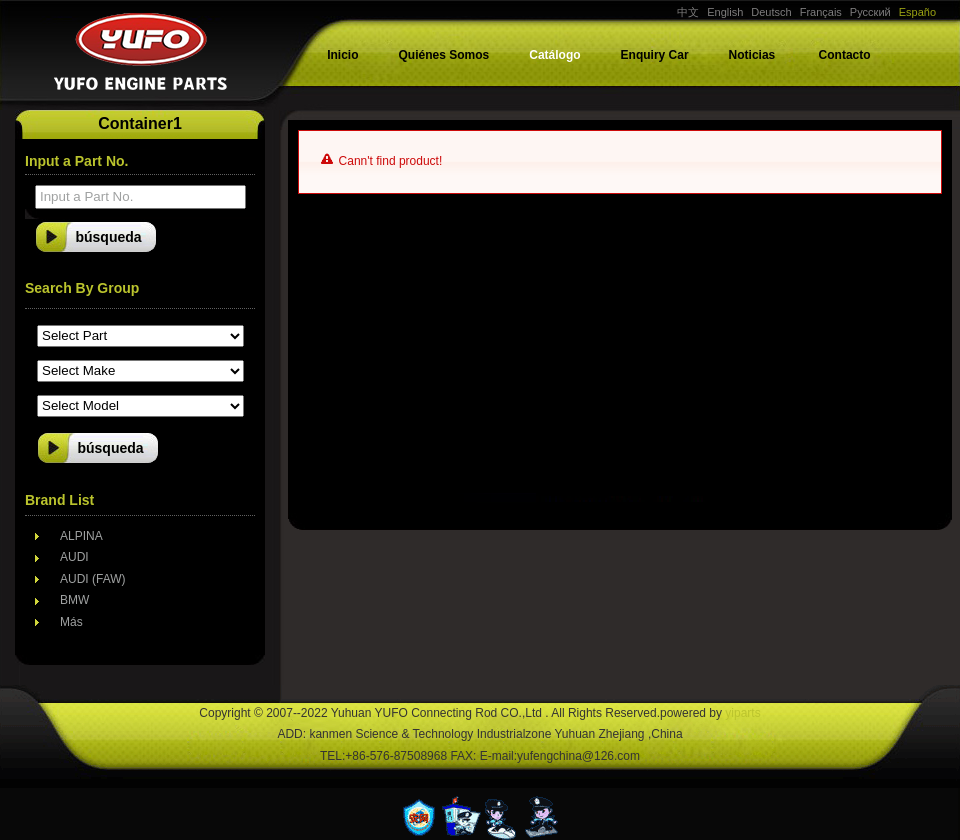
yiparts (742, 713)
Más (71, 622)
